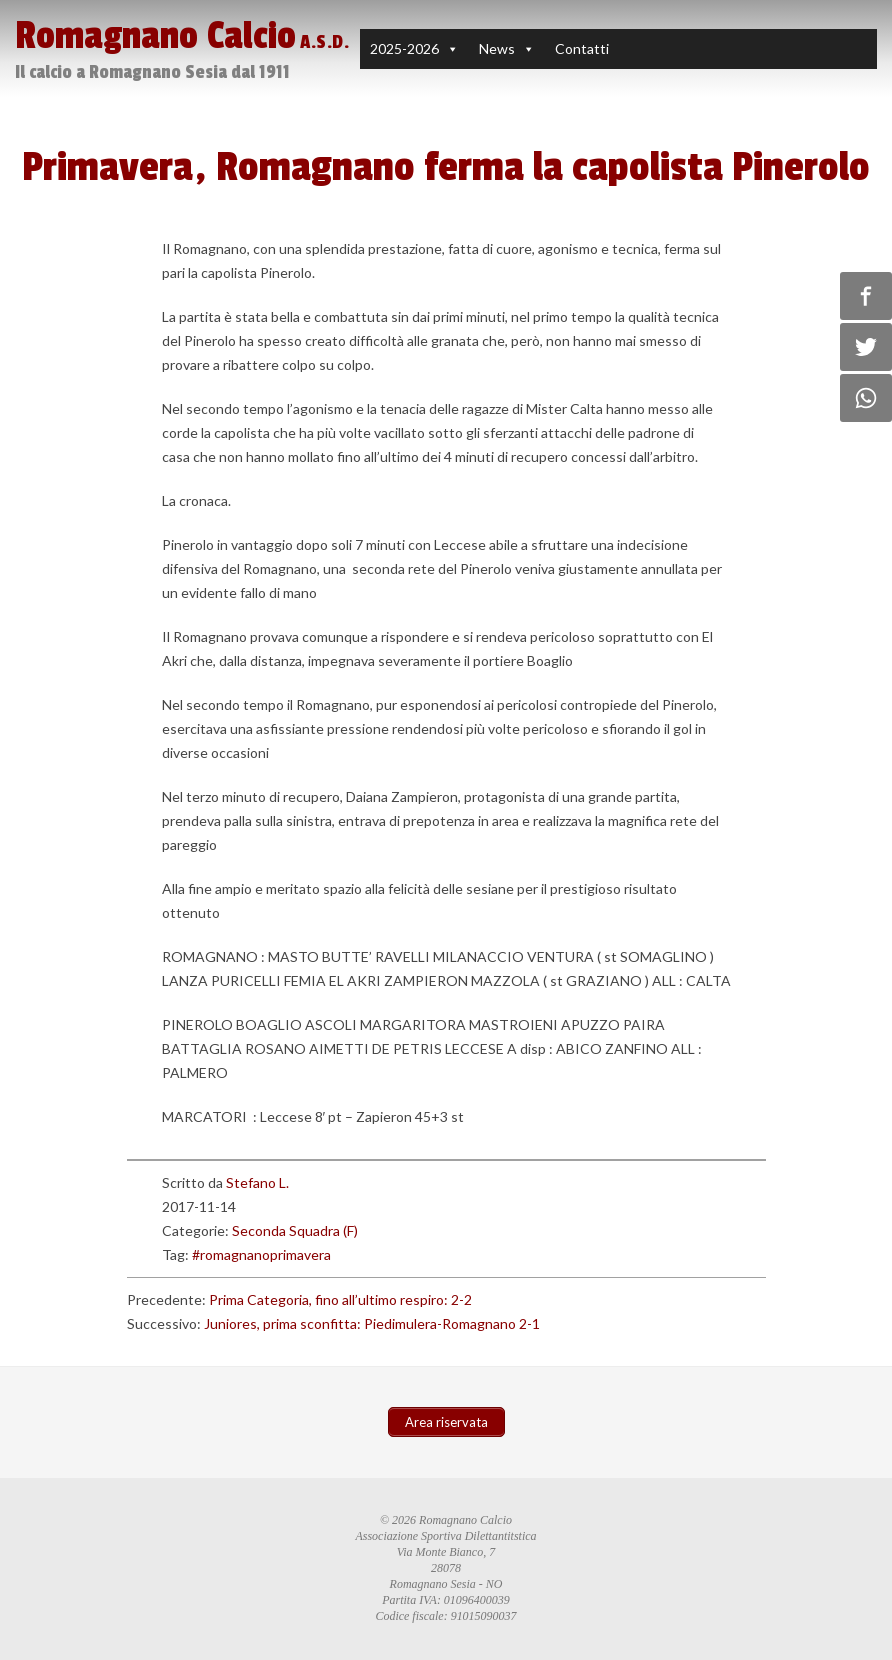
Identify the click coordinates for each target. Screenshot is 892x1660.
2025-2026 (404, 48)
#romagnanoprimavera (261, 1254)
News (497, 48)
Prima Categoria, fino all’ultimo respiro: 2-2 (340, 1299)
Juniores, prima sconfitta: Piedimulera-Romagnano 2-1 (372, 1323)
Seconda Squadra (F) (295, 1230)
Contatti (582, 48)
